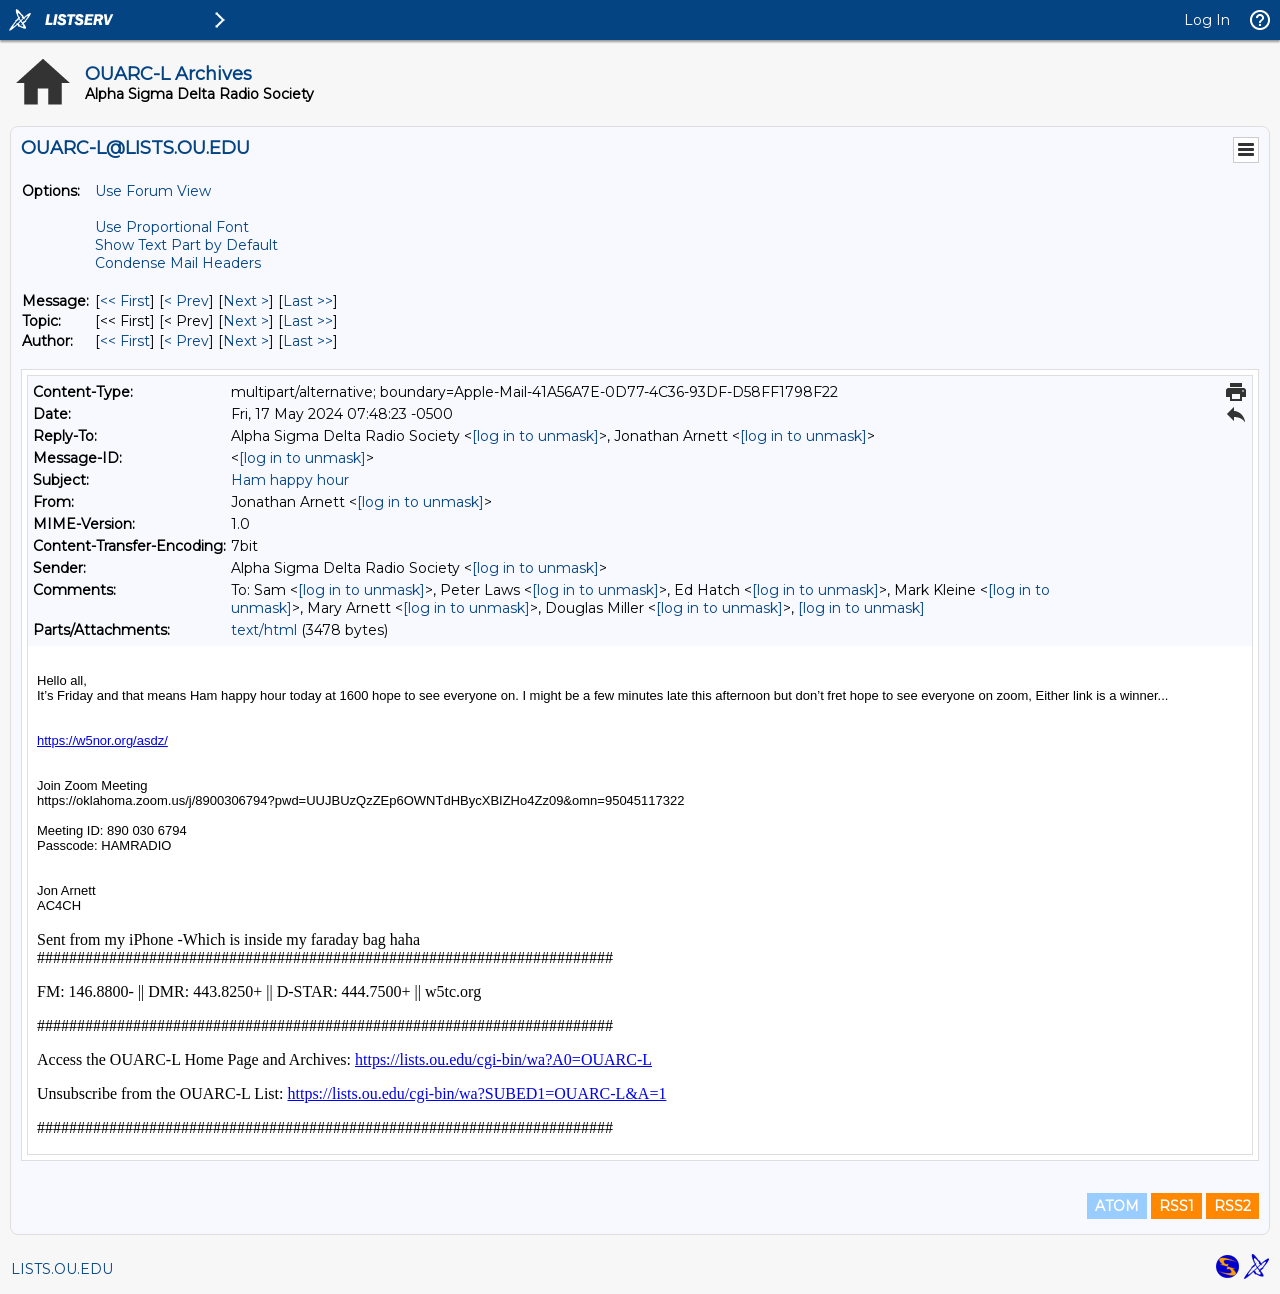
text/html (264, 630)
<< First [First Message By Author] (125, 341)
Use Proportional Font (172, 227)
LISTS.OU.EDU (62, 1269)
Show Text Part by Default (186, 245)
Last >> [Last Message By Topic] (308, 321)
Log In (1207, 20)
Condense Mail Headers (178, 263)
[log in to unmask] (535, 436)
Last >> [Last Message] (308, 301)
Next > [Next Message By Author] (246, 341)
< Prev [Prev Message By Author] (186, 341)
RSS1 (1176, 1206)
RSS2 (1232, 1206)
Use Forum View (153, 191)
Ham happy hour (290, 480)
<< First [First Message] (125, 301)
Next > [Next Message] (246, 301)
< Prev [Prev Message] (186, 301)
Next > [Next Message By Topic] (246, 321)
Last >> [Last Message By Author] (308, 341)
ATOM (1117, 1206)
